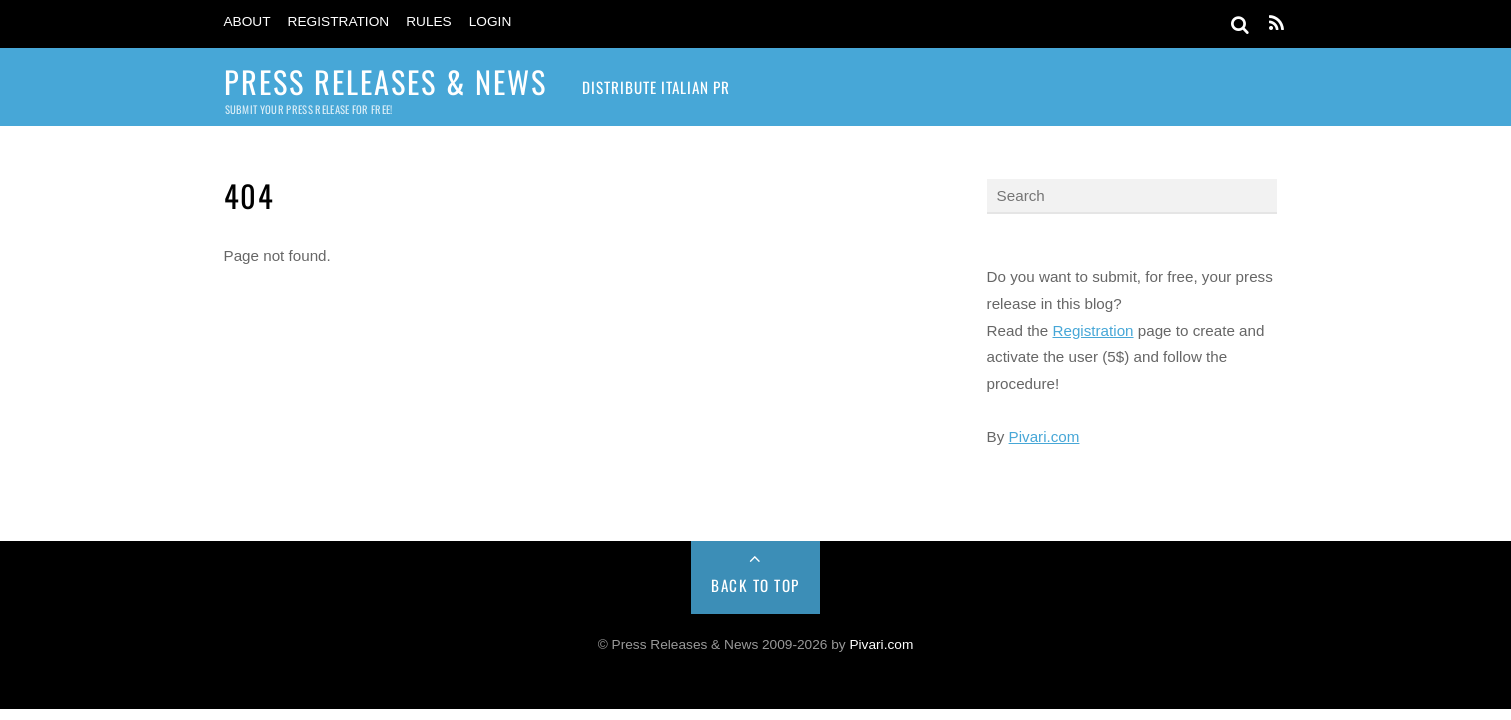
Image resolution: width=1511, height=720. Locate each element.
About (247, 21)
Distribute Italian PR (656, 87)
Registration (339, 21)
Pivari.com (1044, 436)
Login (490, 21)
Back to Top (755, 585)
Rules (429, 21)
